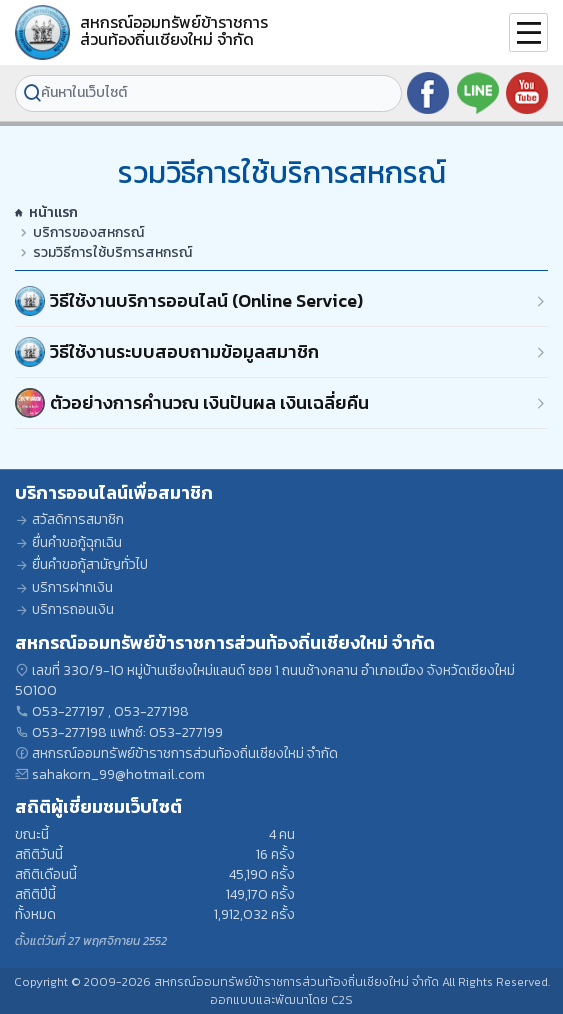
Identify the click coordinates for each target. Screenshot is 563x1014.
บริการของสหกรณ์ (88, 233)
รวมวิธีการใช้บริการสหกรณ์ (112, 253)
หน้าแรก (46, 213)
